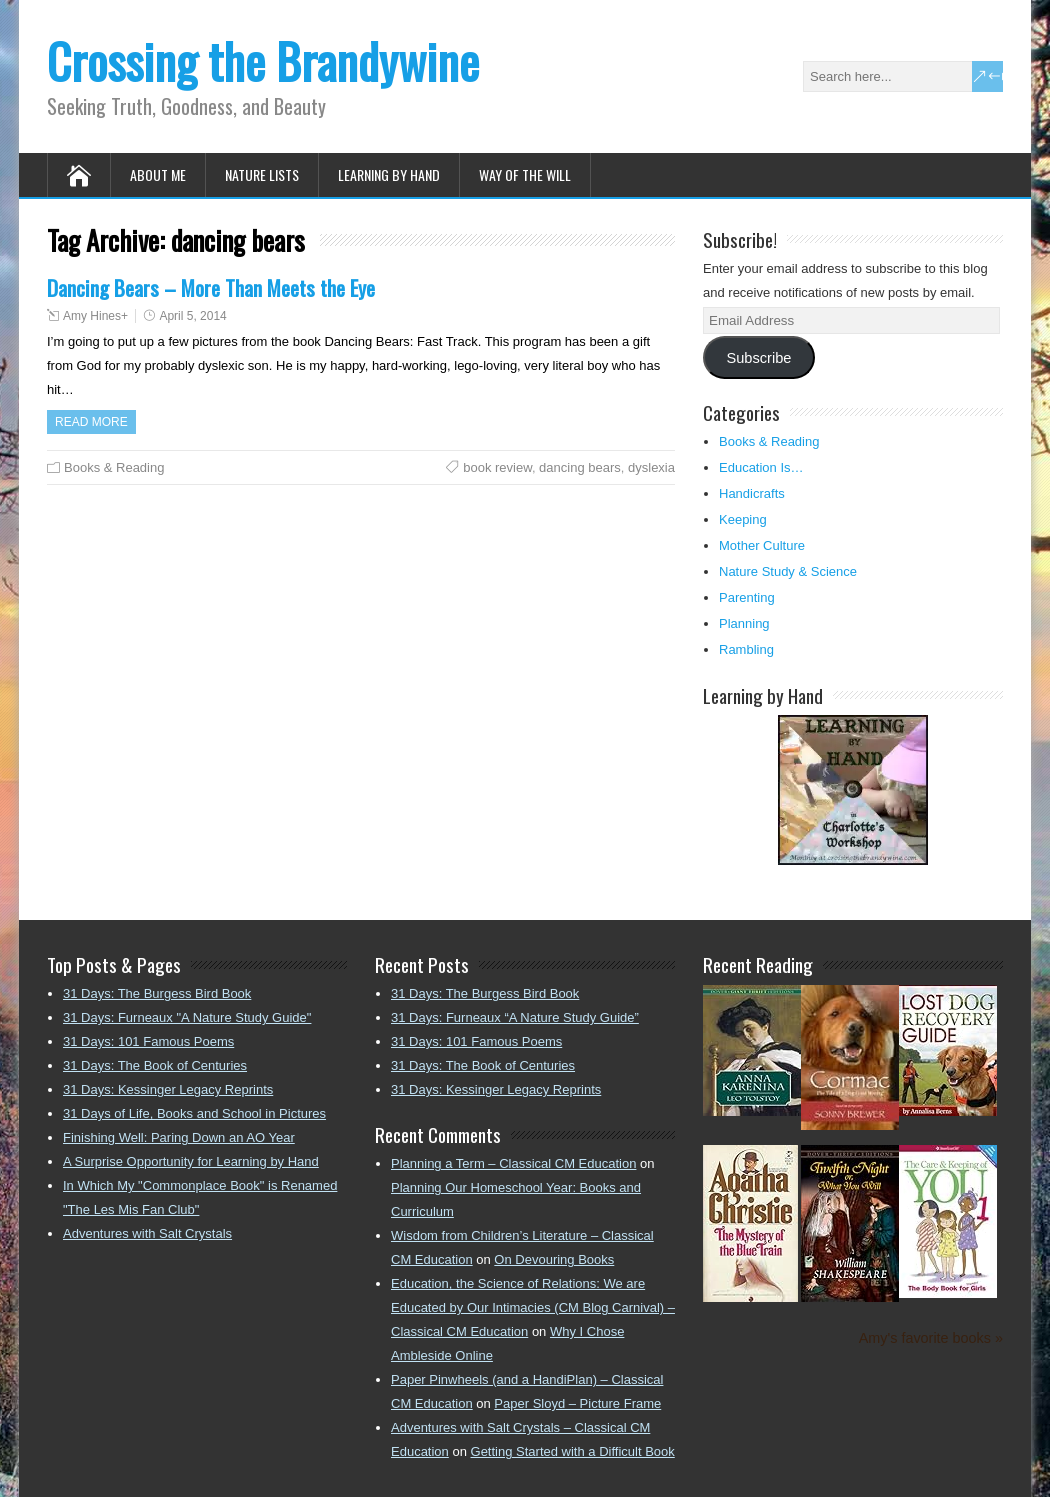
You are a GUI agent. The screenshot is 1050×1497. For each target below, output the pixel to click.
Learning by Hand (389, 174)
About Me (158, 174)
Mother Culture (762, 545)
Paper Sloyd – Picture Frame (577, 1403)
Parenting (747, 597)
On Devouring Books (554, 1259)
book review (497, 467)
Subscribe (758, 358)
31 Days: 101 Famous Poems (148, 1041)
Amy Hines (92, 316)
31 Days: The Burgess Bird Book (157, 993)
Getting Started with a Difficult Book (573, 1451)
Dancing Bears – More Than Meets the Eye (211, 287)
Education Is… (761, 467)
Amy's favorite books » (931, 1338)
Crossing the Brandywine (263, 60)
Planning (744, 623)
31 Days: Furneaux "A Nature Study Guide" (187, 1017)
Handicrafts (752, 493)
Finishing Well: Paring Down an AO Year (179, 1137)
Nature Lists (262, 174)
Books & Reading (114, 467)
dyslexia (651, 467)
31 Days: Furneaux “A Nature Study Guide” (515, 1017)
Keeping (743, 519)
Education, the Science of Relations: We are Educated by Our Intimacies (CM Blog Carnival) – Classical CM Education (533, 1307)
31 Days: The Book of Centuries (155, 1065)
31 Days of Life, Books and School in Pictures (194, 1113)
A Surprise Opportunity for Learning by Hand (191, 1161)
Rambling (746, 649)
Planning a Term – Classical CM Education (513, 1163)
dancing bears (580, 467)
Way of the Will (525, 174)
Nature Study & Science (788, 571)
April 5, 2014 (192, 316)
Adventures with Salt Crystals (147, 1233)
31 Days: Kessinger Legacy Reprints (168, 1089)
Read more (91, 422)
